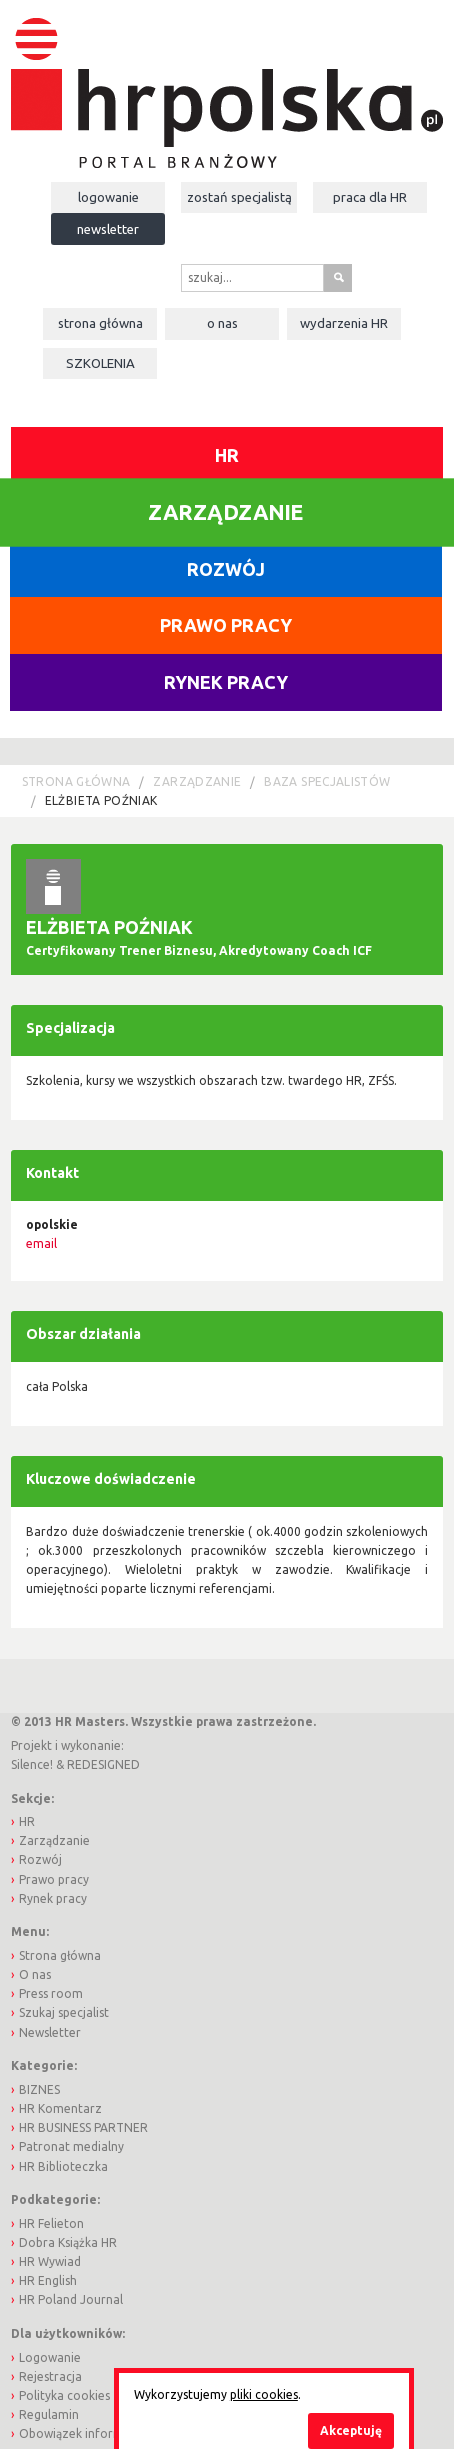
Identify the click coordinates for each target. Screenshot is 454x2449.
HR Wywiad (50, 2261)
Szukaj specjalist (64, 2012)
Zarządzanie (197, 781)
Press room (51, 1993)
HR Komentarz (60, 2108)
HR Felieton (51, 2223)
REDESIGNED (103, 1764)
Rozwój (226, 569)
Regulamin (49, 2414)
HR (227, 455)
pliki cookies (264, 2394)
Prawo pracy (226, 625)
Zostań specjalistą (239, 197)
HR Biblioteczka (63, 2166)
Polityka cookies (64, 2395)
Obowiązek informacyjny (89, 2433)
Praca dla (370, 197)
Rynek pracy (226, 682)
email (41, 1243)
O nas (222, 323)
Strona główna (100, 323)
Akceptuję (351, 2430)
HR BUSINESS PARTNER (83, 2127)
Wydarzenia (344, 323)
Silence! (32, 1764)
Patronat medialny (71, 2146)
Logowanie (108, 197)
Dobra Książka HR (68, 2242)
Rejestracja (50, 2376)
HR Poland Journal (71, 2299)
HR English (48, 2280)
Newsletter (108, 229)
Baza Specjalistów (327, 781)
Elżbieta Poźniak (101, 800)
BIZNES (39, 2089)
